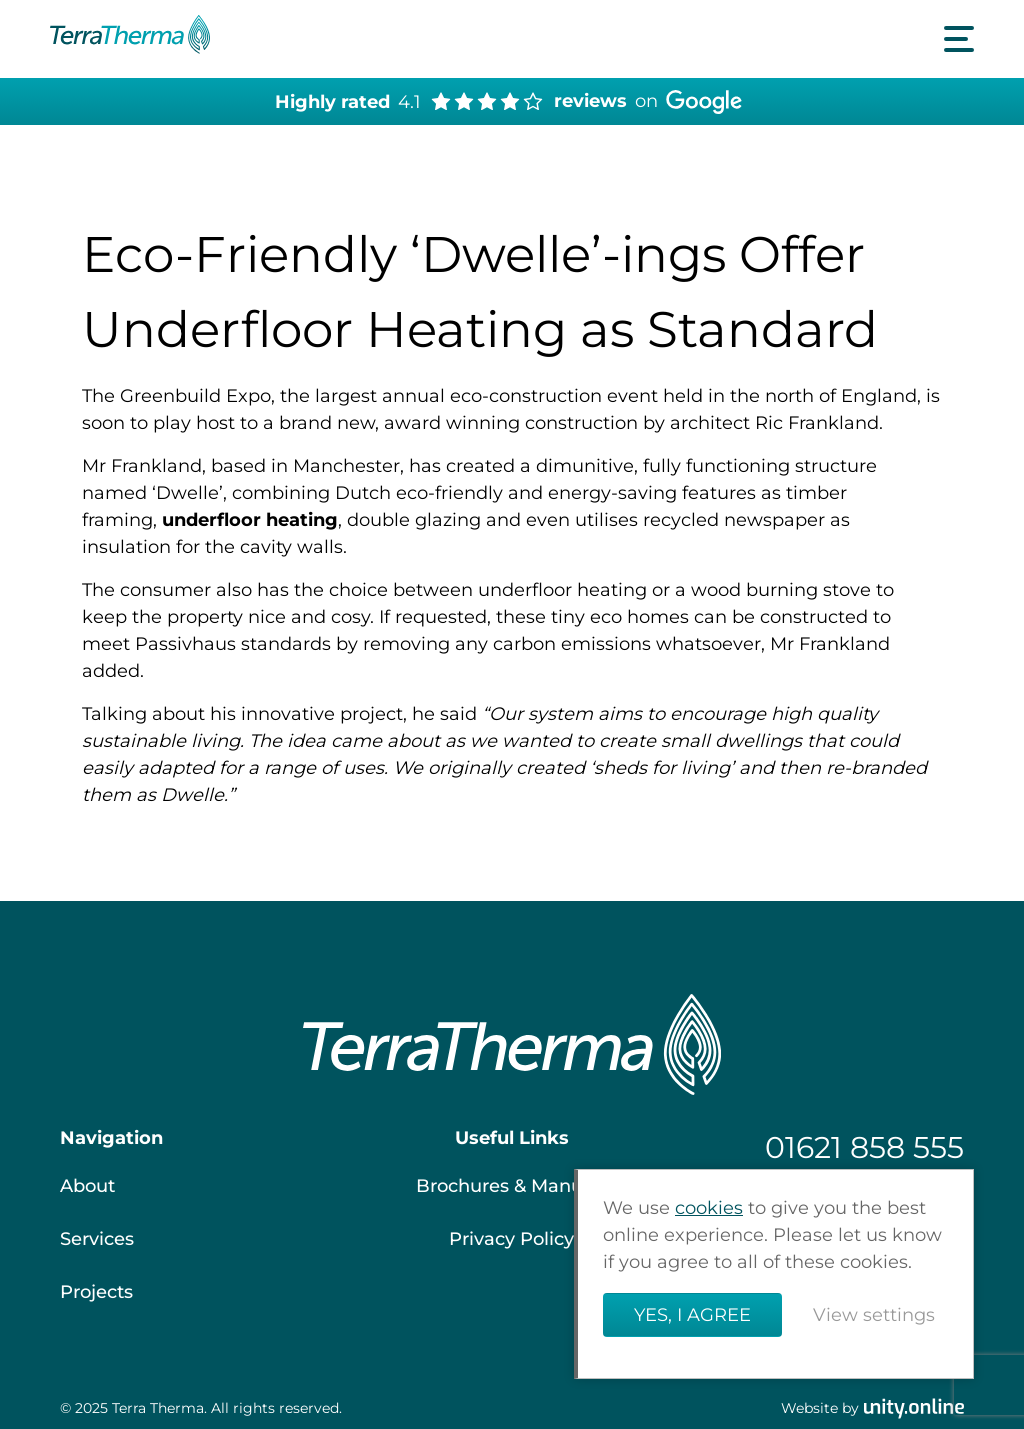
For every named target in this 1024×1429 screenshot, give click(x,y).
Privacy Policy (511, 1239)
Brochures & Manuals (512, 1186)
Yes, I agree (692, 1315)
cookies (709, 1208)
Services (97, 1239)
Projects (96, 1292)
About (87, 1186)
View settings (874, 1315)
